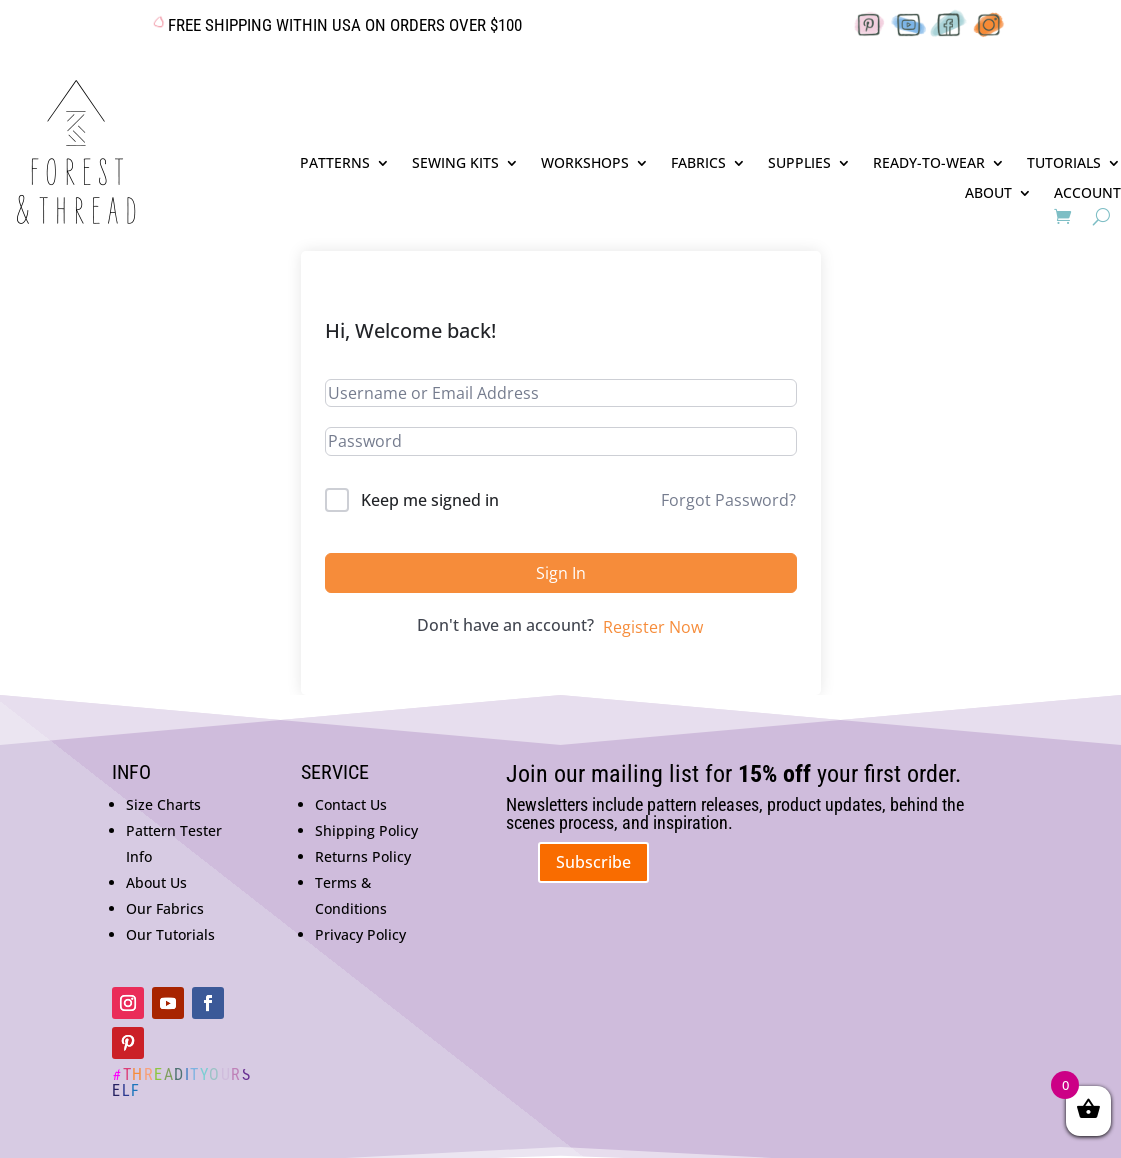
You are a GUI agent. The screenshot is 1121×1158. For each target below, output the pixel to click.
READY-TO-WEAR (929, 164)
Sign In (561, 573)
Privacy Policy (360, 934)
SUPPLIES (799, 164)
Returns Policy (363, 856)
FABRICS (698, 164)
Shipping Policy (366, 830)
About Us (156, 882)
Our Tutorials (170, 934)
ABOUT (988, 194)
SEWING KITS (455, 164)
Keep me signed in (430, 500)
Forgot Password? (728, 500)
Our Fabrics (165, 908)
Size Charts (163, 804)
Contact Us (351, 804)
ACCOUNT (1087, 194)
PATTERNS (335, 164)
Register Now (653, 627)
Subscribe (593, 862)
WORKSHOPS (585, 164)
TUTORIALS (1064, 164)
